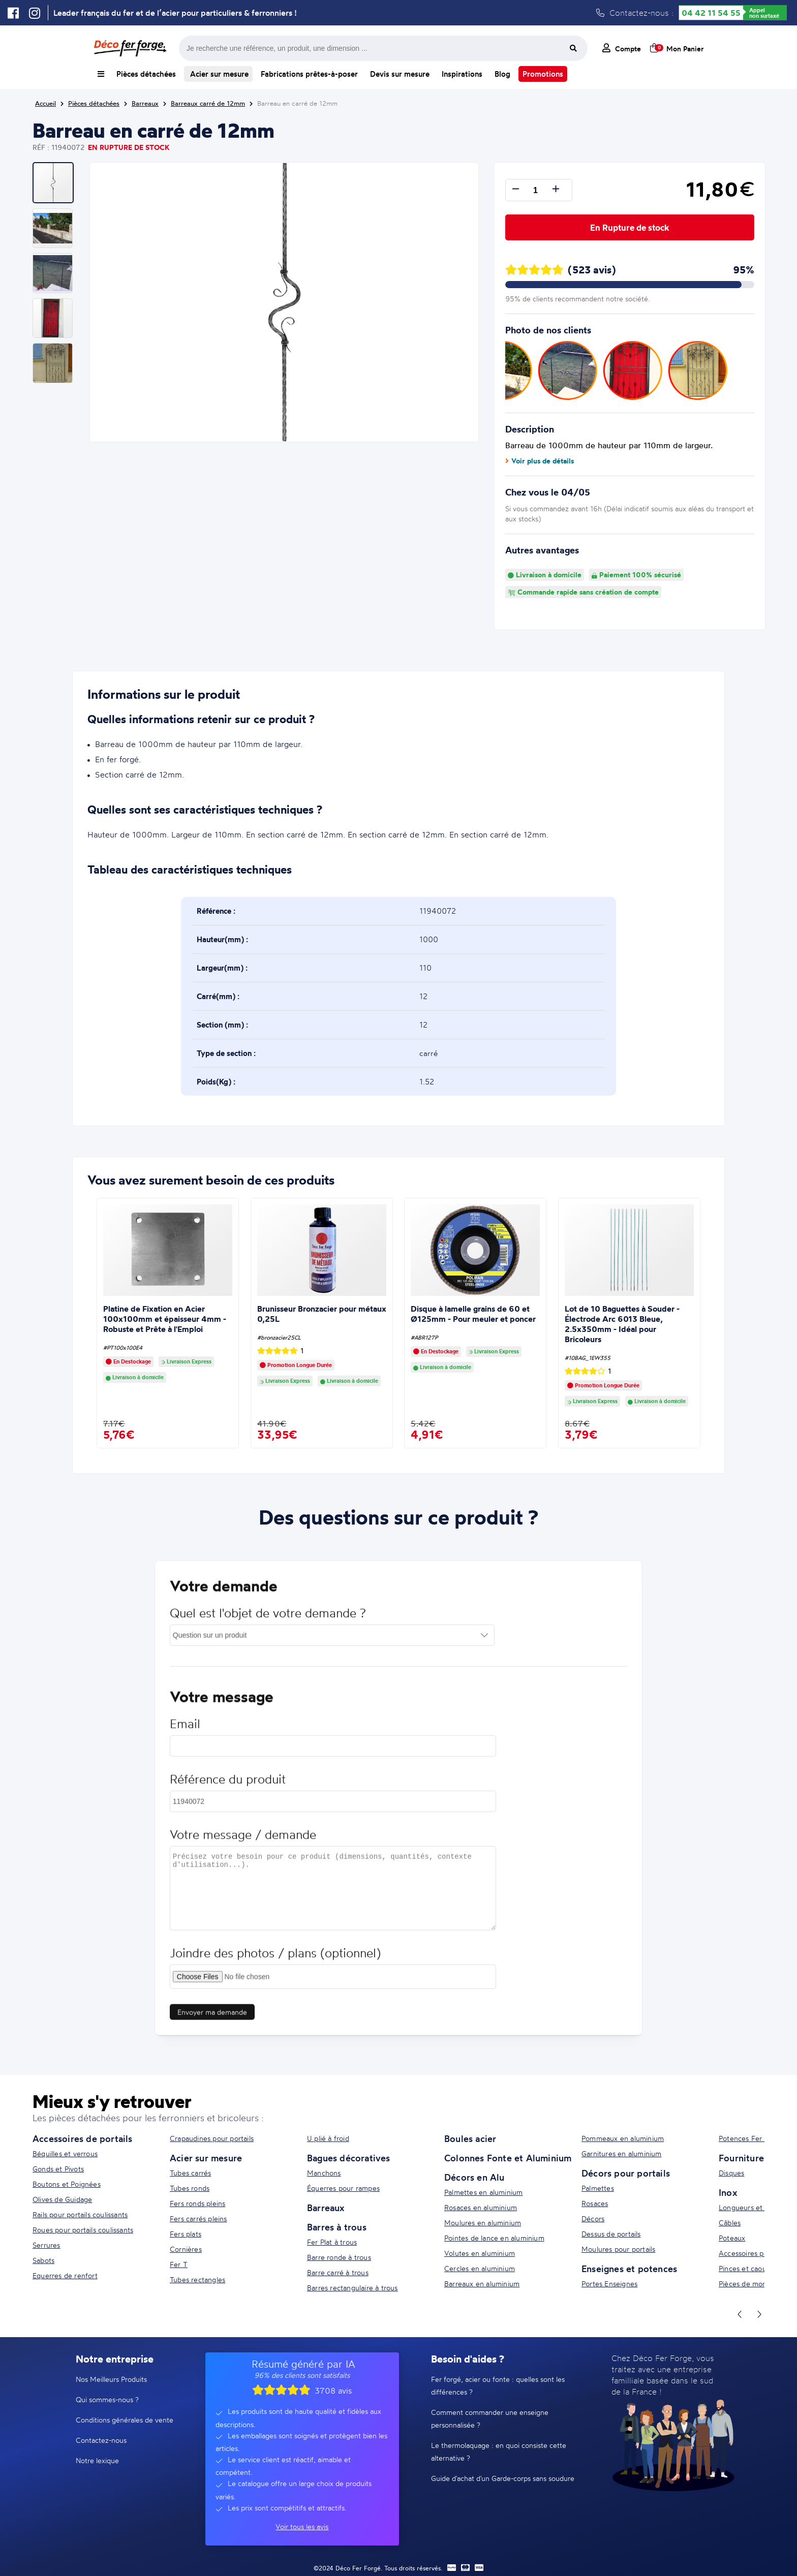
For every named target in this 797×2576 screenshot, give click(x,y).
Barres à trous (336, 2226)
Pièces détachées (146, 74)
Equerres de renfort (65, 2275)
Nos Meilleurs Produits (111, 2379)
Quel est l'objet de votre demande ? (268, 1622)
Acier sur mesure (218, 74)
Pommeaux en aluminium (622, 2138)
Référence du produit (228, 1788)
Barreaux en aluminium (481, 2283)
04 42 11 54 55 (711, 13)
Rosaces (594, 2203)
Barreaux (326, 2207)
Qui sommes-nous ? (107, 2399)
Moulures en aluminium (482, 2222)
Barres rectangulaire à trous (352, 2287)
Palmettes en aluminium (483, 2192)
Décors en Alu (474, 2177)
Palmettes (597, 2188)
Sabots (43, 2260)
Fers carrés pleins (198, 2218)
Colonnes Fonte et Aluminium (507, 2157)
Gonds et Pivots (58, 2168)
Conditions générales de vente (124, 2419)
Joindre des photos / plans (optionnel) (275, 1961)
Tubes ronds (189, 2188)
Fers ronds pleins (197, 2203)
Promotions (543, 74)
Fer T (179, 2264)
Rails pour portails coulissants (80, 2214)
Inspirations (462, 74)
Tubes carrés (190, 2172)
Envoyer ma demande (212, 2020)
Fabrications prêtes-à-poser (309, 74)
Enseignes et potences (629, 2268)
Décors (592, 2218)
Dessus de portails (611, 2233)
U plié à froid (328, 2138)
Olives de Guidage (62, 2199)
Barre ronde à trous (339, 2257)
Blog (502, 74)
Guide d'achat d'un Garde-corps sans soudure (502, 2478)
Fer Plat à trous (332, 2242)
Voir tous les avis (301, 2526)
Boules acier (470, 2138)
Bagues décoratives (348, 2157)
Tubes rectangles (197, 2279)
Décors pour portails (625, 2173)
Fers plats (185, 2233)
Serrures (46, 2245)
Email (185, 1732)
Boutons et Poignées (67, 2184)
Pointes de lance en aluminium (494, 2237)
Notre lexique (97, 2460)
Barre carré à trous (338, 2272)
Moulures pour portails (618, 2249)
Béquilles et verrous (65, 2153)
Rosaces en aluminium (480, 2207)
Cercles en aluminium (479, 2268)
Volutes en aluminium (479, 2253)
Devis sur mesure (400, 74)
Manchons (324, 2172)
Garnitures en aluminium (621, 2153)
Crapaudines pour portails (212, 2138)
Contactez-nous (101, 2440)
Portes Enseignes (609, 2283)
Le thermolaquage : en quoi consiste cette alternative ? (498, 2451)
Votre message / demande (243, 1843)
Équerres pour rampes (343, 2188)
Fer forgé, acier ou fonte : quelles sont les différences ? (498, 2385)
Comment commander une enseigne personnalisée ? (489, 2418)
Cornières (186, 2249)
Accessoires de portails (83, 2138)
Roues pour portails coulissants (83, 2229)
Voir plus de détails (539, 460)
